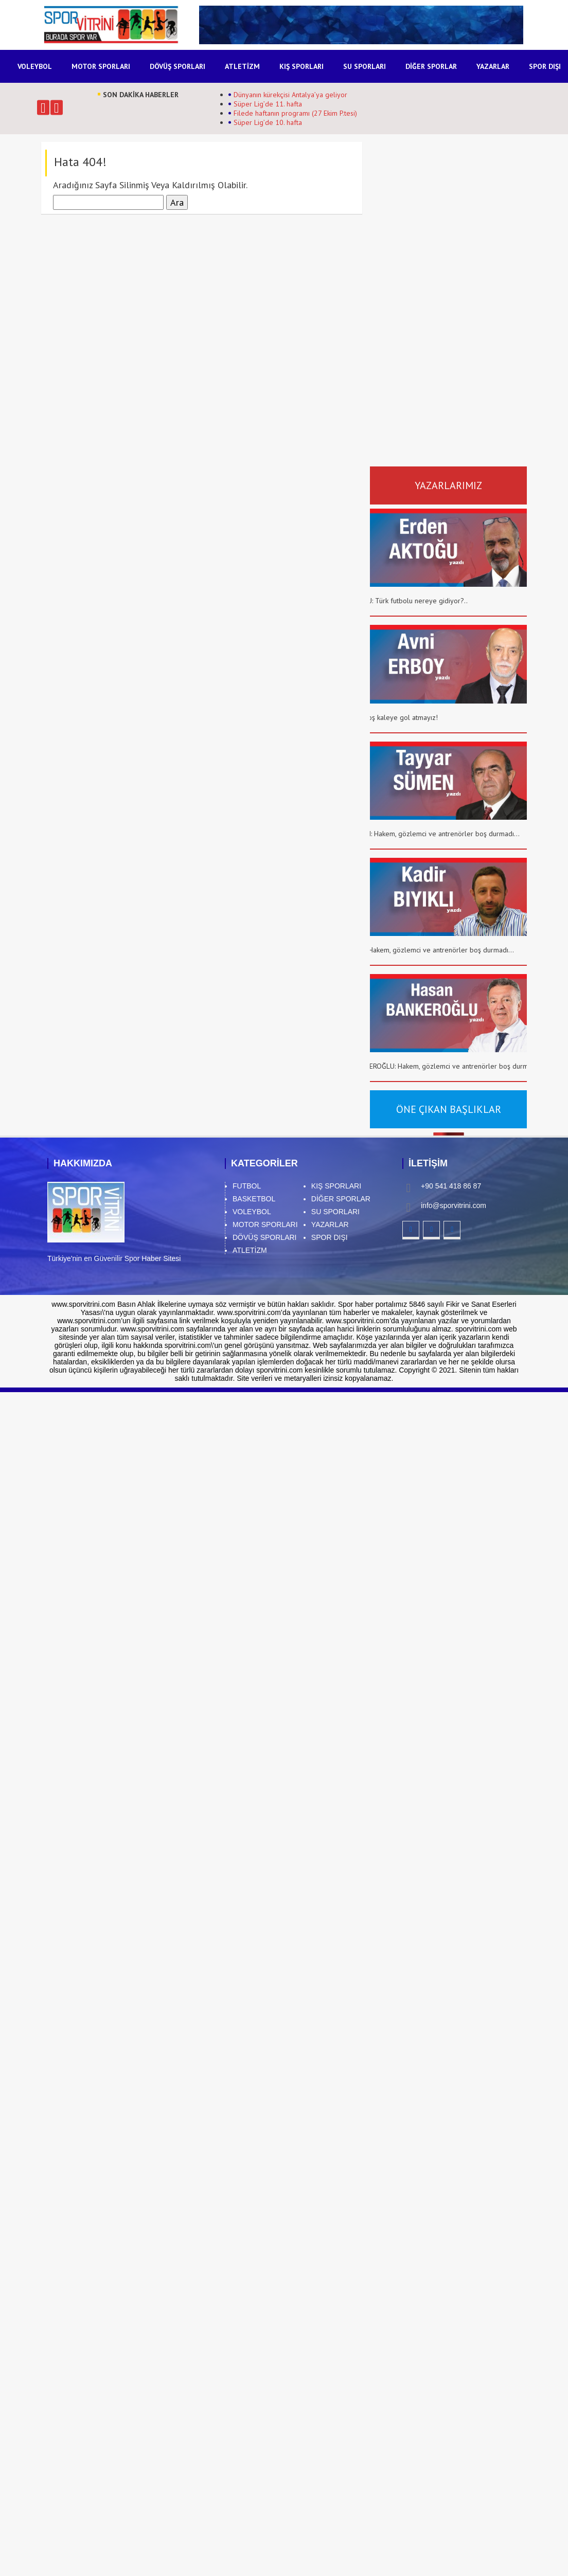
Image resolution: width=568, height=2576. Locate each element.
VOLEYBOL (34, 66)
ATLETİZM (242, 66)
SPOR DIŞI (545, 66)
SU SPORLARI (364, 66)
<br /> (464, 242)
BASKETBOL (254, 1199)
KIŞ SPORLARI (301, 66)
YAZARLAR (492, 66)
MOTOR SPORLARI (101, 66)
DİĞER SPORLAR (431, 66)
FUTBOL (247, 1186)
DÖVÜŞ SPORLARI (177, 66)
